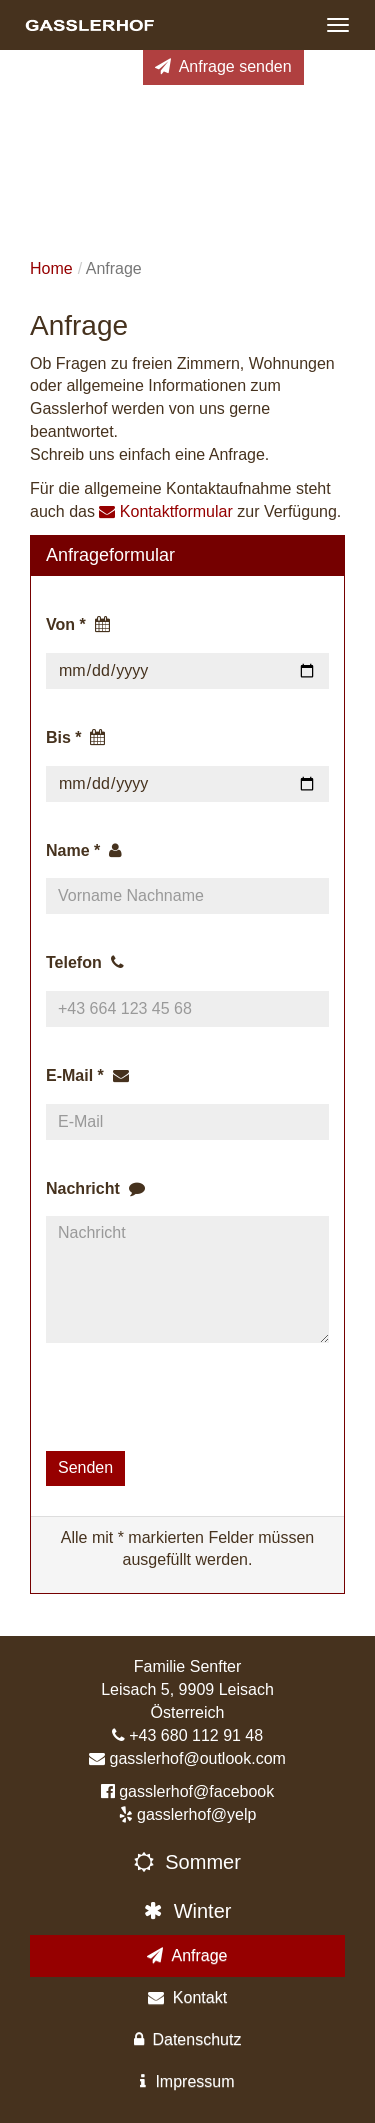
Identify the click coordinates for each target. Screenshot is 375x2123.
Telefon (85, 962)
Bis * (75, 737)
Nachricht (95, 1188)
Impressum (187, 2081)
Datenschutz (188, 2039)
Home (51, 268)
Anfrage (187, 1955)
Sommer (187, 1862)
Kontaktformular (165, 511)
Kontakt (187, 1997)
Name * (84, 850)
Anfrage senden (223, 66)
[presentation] (198, 1397)
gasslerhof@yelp (196, 1814)
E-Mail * (87, 1075)
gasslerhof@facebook (196, 1791)
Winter (188, 1911)
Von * (78, 624)
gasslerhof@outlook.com (198, 1758)
